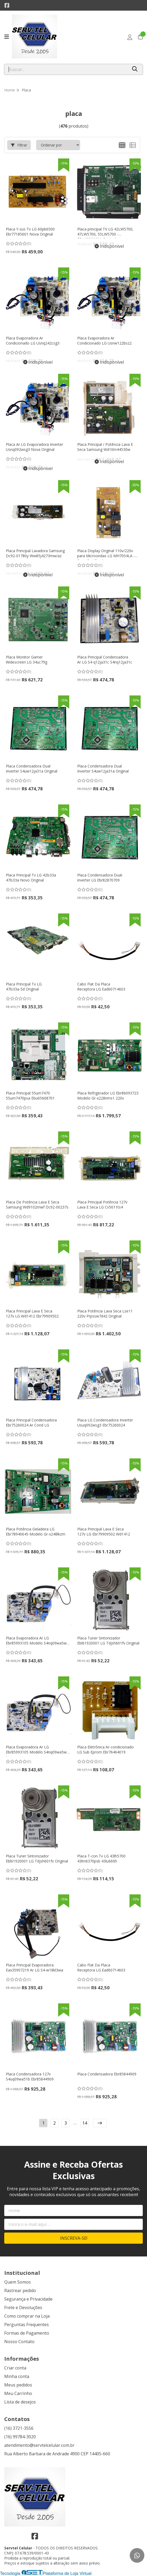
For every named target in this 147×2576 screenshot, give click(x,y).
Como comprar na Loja (27, 2316)
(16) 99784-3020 (20, 2437)
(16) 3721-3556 (18, 2428)
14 (84, 2123)
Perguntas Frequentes (26, 2324)
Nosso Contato (19, 2341)
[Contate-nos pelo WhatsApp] (137, 2555)
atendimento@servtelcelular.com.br (39, 2445)
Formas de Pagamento (26, 2333)
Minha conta (16, 2376)
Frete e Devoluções (23, 2307)
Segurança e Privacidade (28, 2299)
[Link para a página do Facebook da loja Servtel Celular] (7, 5)
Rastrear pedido (20, 2290)
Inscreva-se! (73, 2238)
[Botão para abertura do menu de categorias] (6, 36)
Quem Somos (17, 2282)
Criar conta (15, 2368)
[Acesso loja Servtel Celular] (129, 37)
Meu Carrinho (18, 2393)
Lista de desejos (20, 2402)
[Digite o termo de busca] (66, 69)
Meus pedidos (18, 2385)
